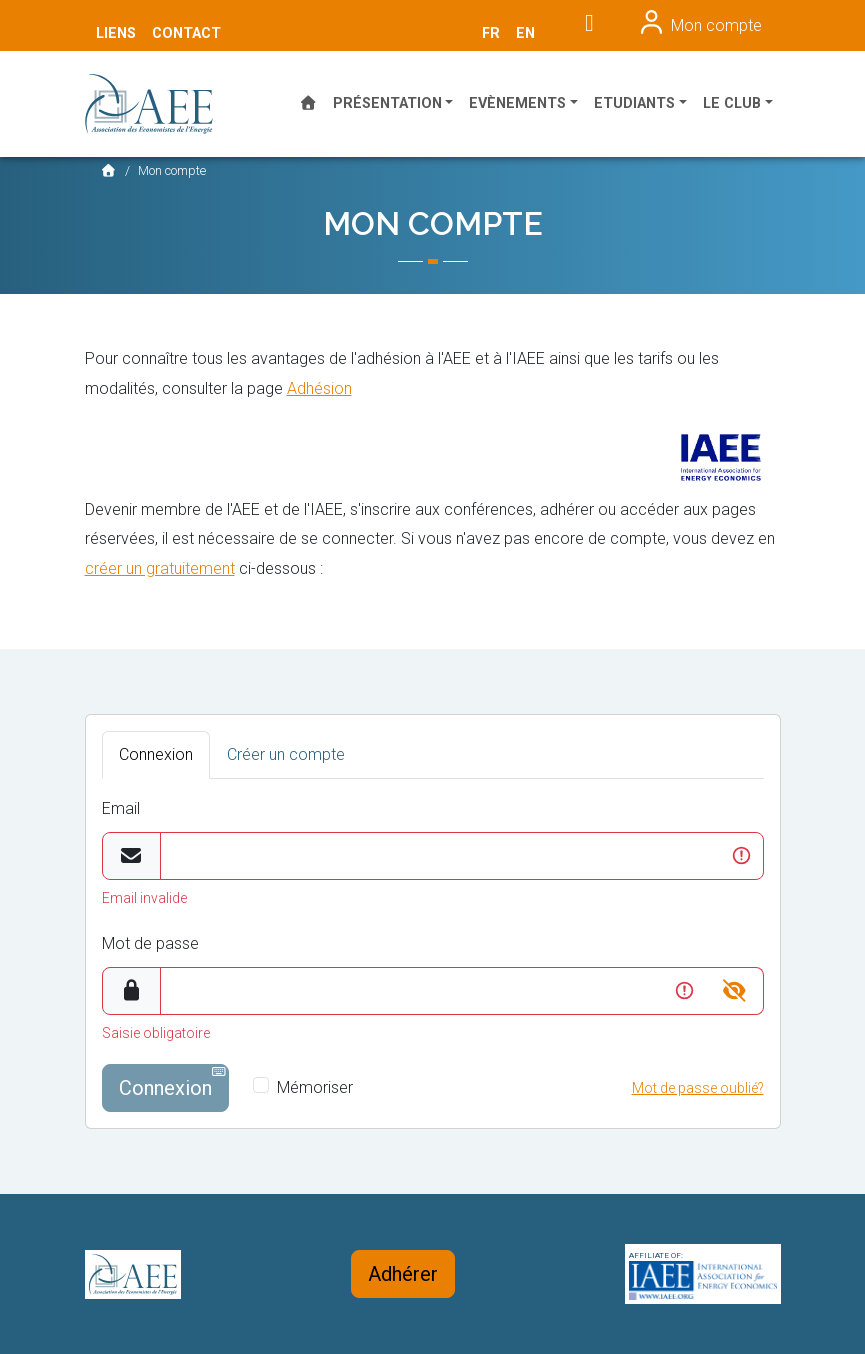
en (525, 33)
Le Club (732, 103)
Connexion (156, 754)
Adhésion (319, 388)
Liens (116, 33)
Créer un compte (286, 754)
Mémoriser (315, 1087)
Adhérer (403, 1274)
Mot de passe (150, 943)
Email (121, 808)
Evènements (517, 103)
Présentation (387, 103)
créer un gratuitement (160, 568)
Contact (186, 33)
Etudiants (634, 103)
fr (491, 33)
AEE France (160, 104)
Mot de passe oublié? (698, 1088)
